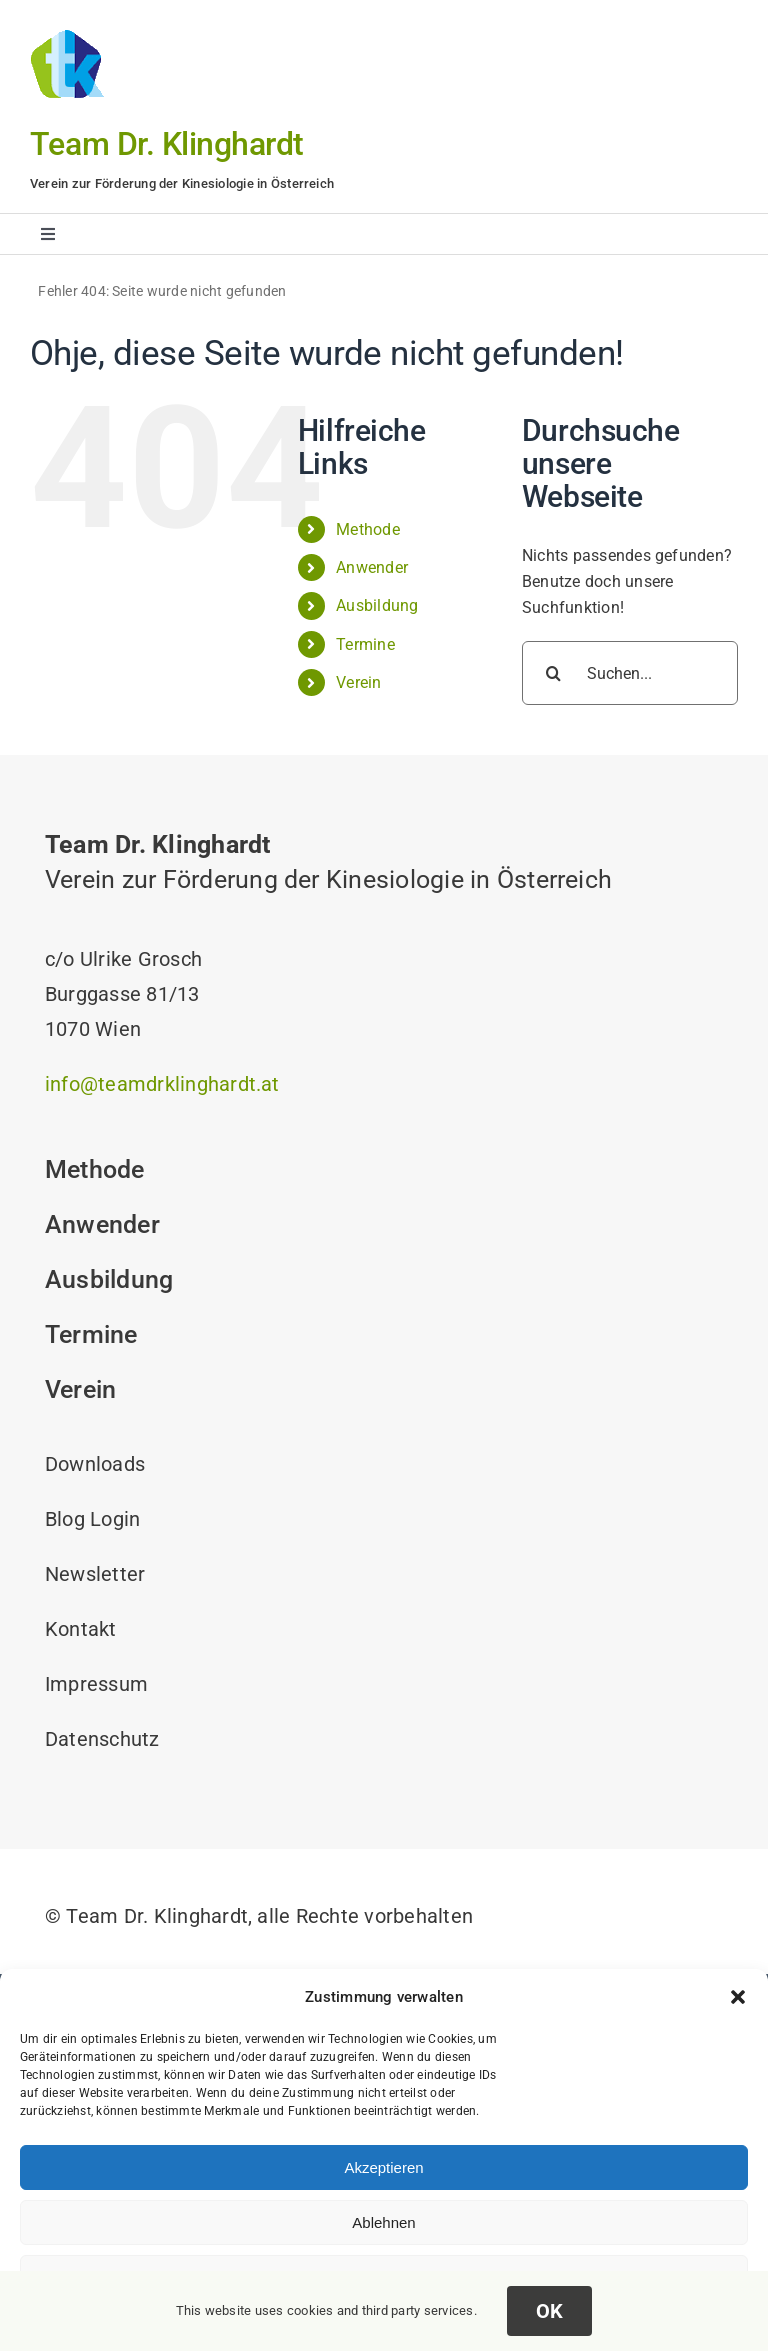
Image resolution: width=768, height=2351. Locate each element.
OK (550, 2311)
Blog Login (92, 1519)
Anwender (372, 567)
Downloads (95, 1464)
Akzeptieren (383, 2167)
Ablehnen (383, 2222)
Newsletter (95, 1574)
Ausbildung (377, 605)
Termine (365, 644)
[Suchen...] (630, 673)
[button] (738, 1997)
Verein (358, 682)
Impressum (96, 1684)
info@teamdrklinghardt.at (162, 1084)
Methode (368, 529)
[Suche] (554, 673)
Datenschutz (102, 1739)
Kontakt (81, 1629)
